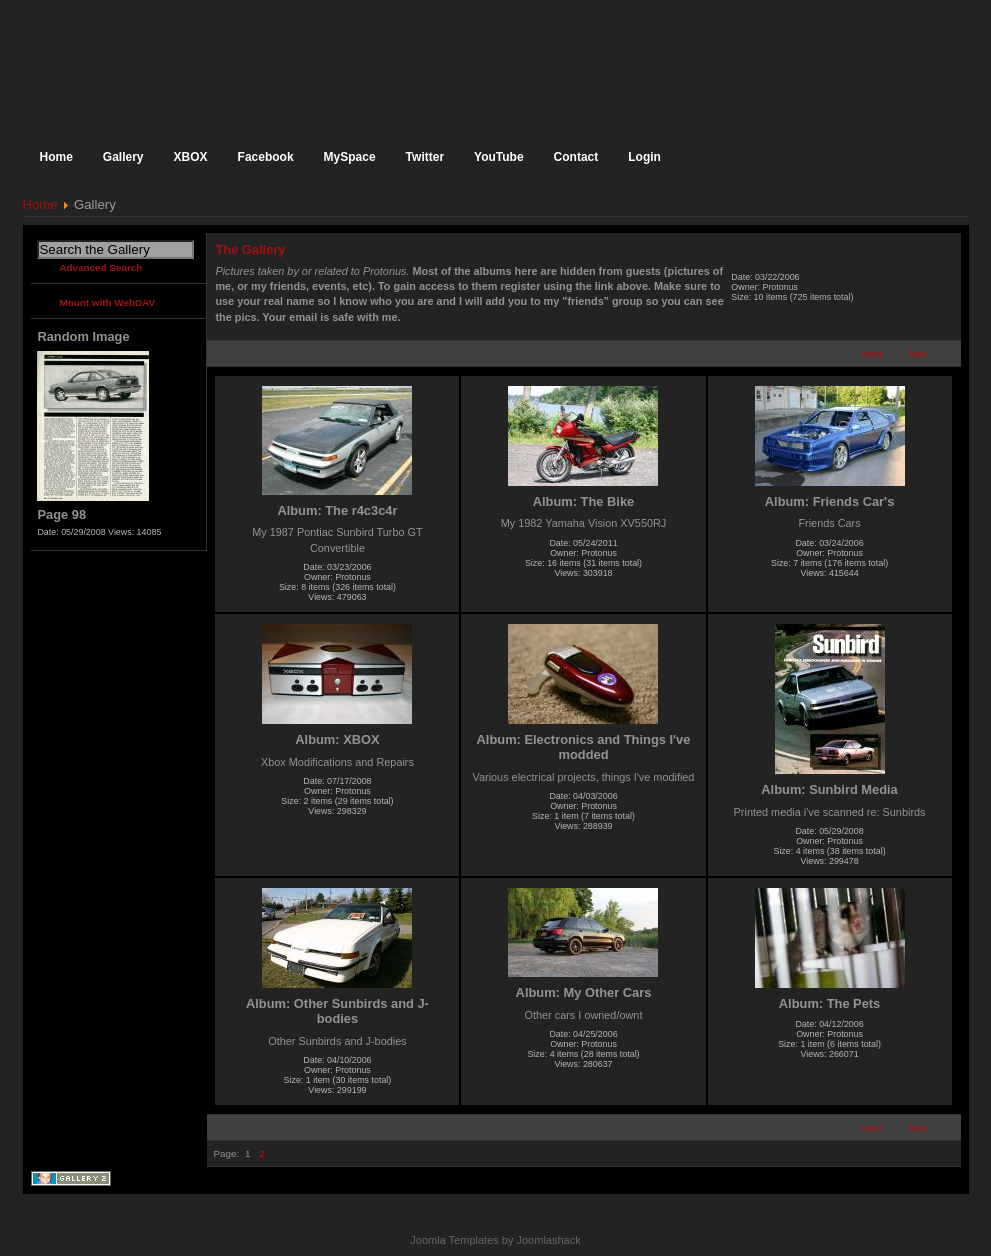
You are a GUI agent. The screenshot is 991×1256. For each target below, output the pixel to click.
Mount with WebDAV (107, 302)
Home (40, 204)
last (918, 353)
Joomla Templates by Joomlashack (495, 1240)
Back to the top (952, 1210)
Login (644, 157)
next (872, 353)
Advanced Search (100, 267)
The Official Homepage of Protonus (188, 62)
